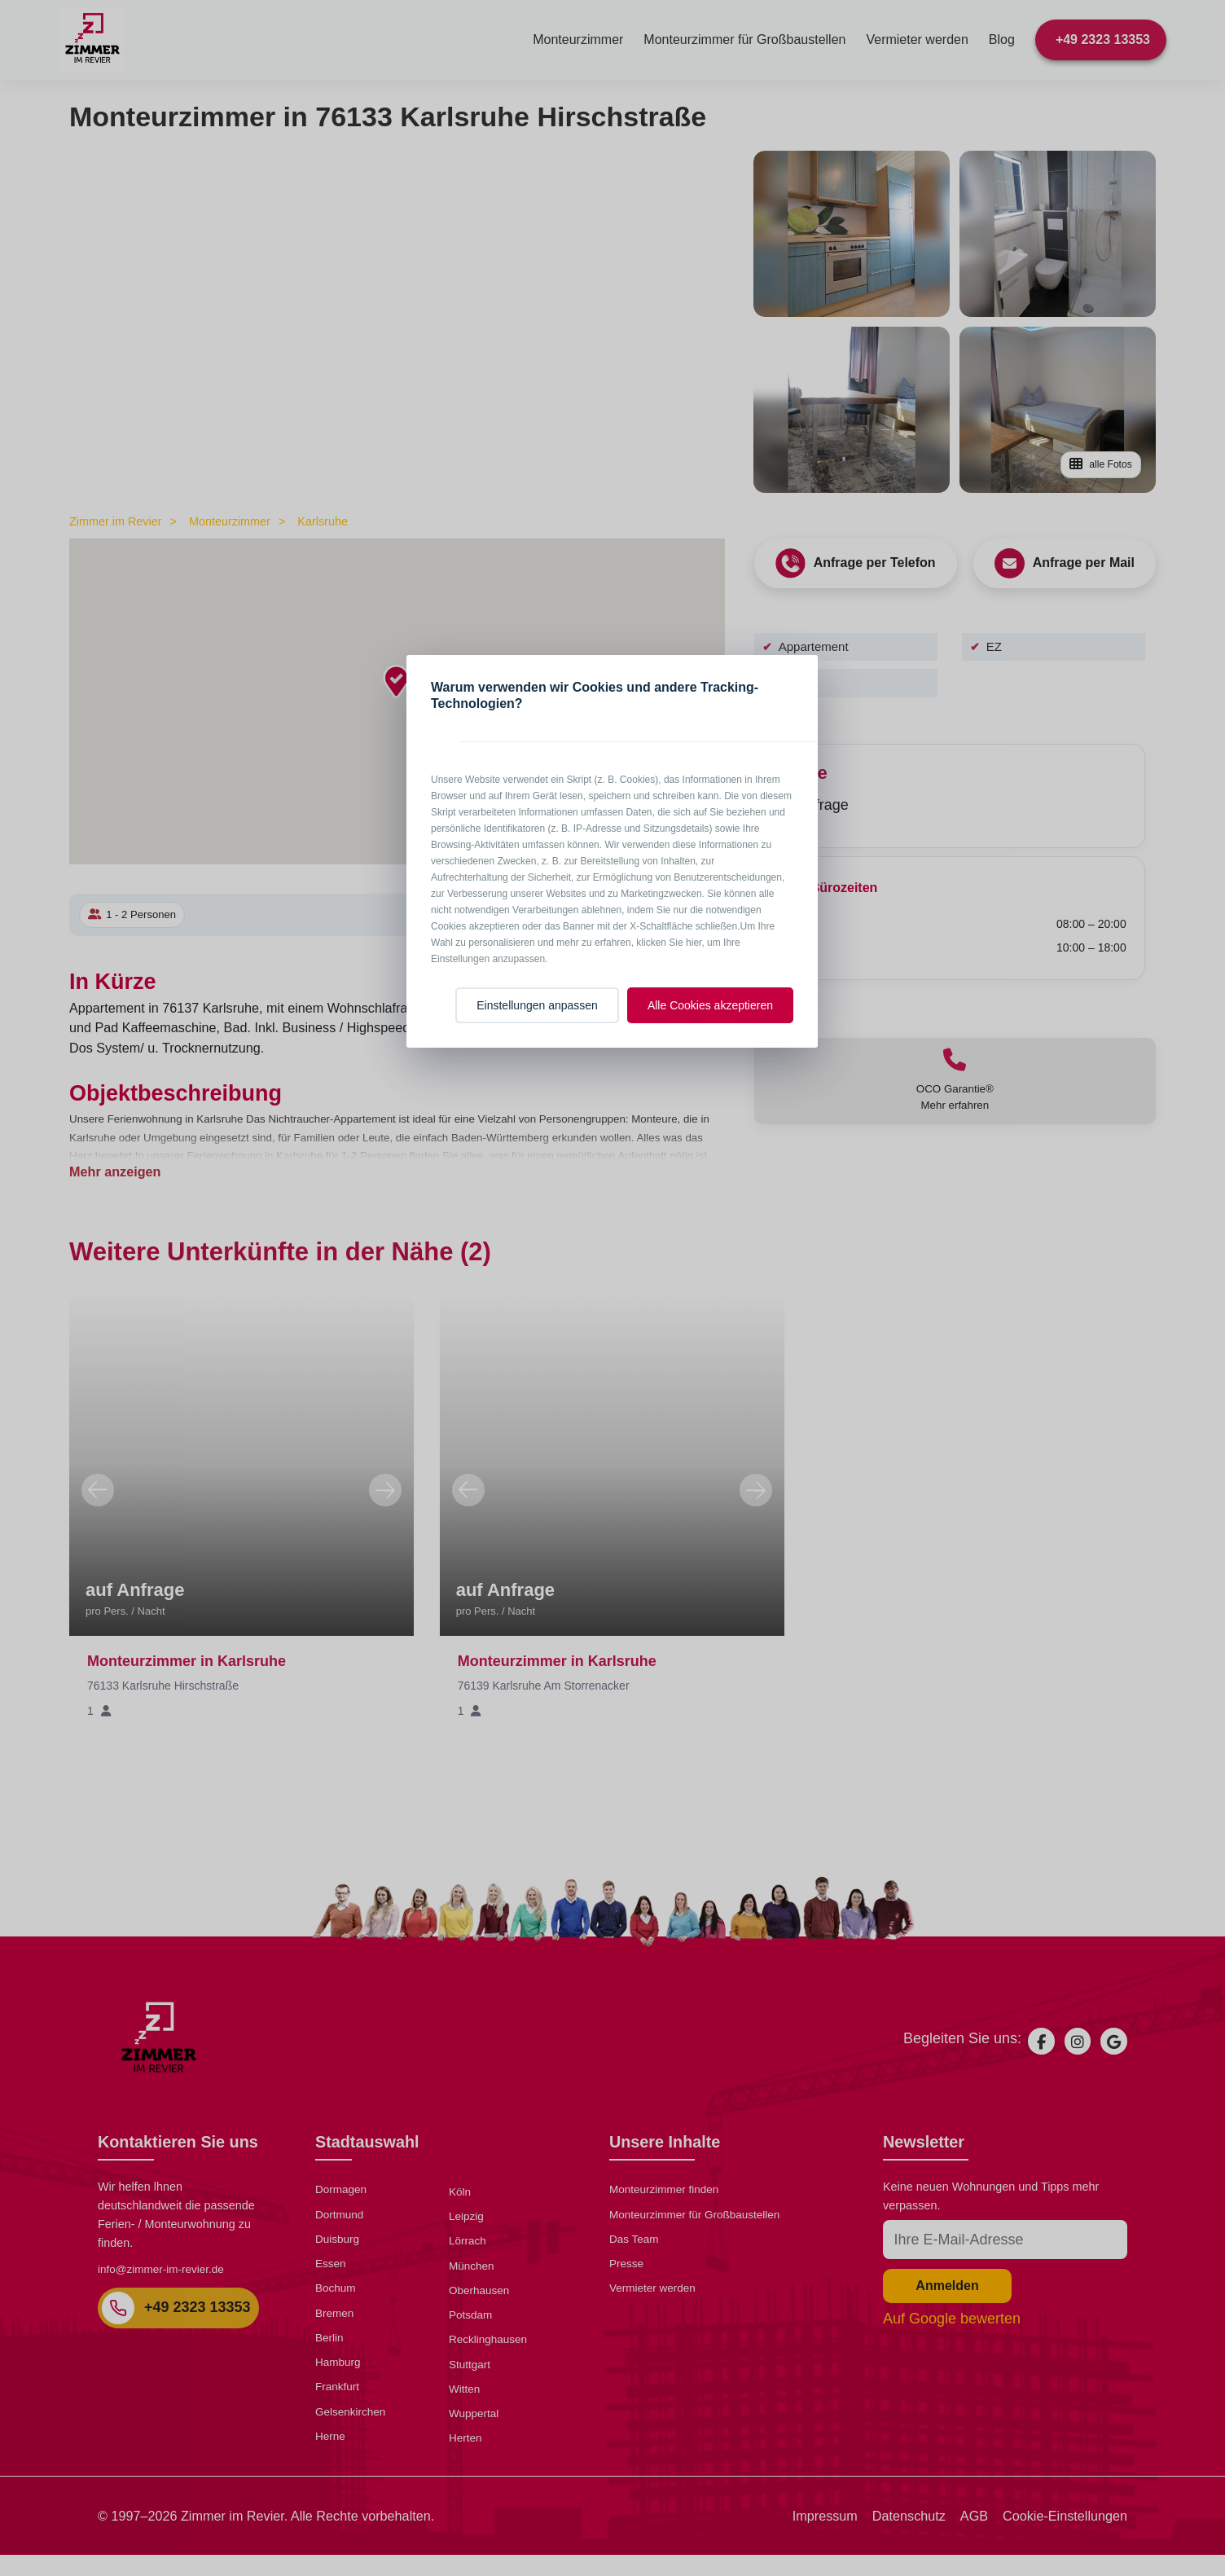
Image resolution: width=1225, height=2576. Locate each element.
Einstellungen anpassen (537, 1005)
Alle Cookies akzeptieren (710, 1005)
